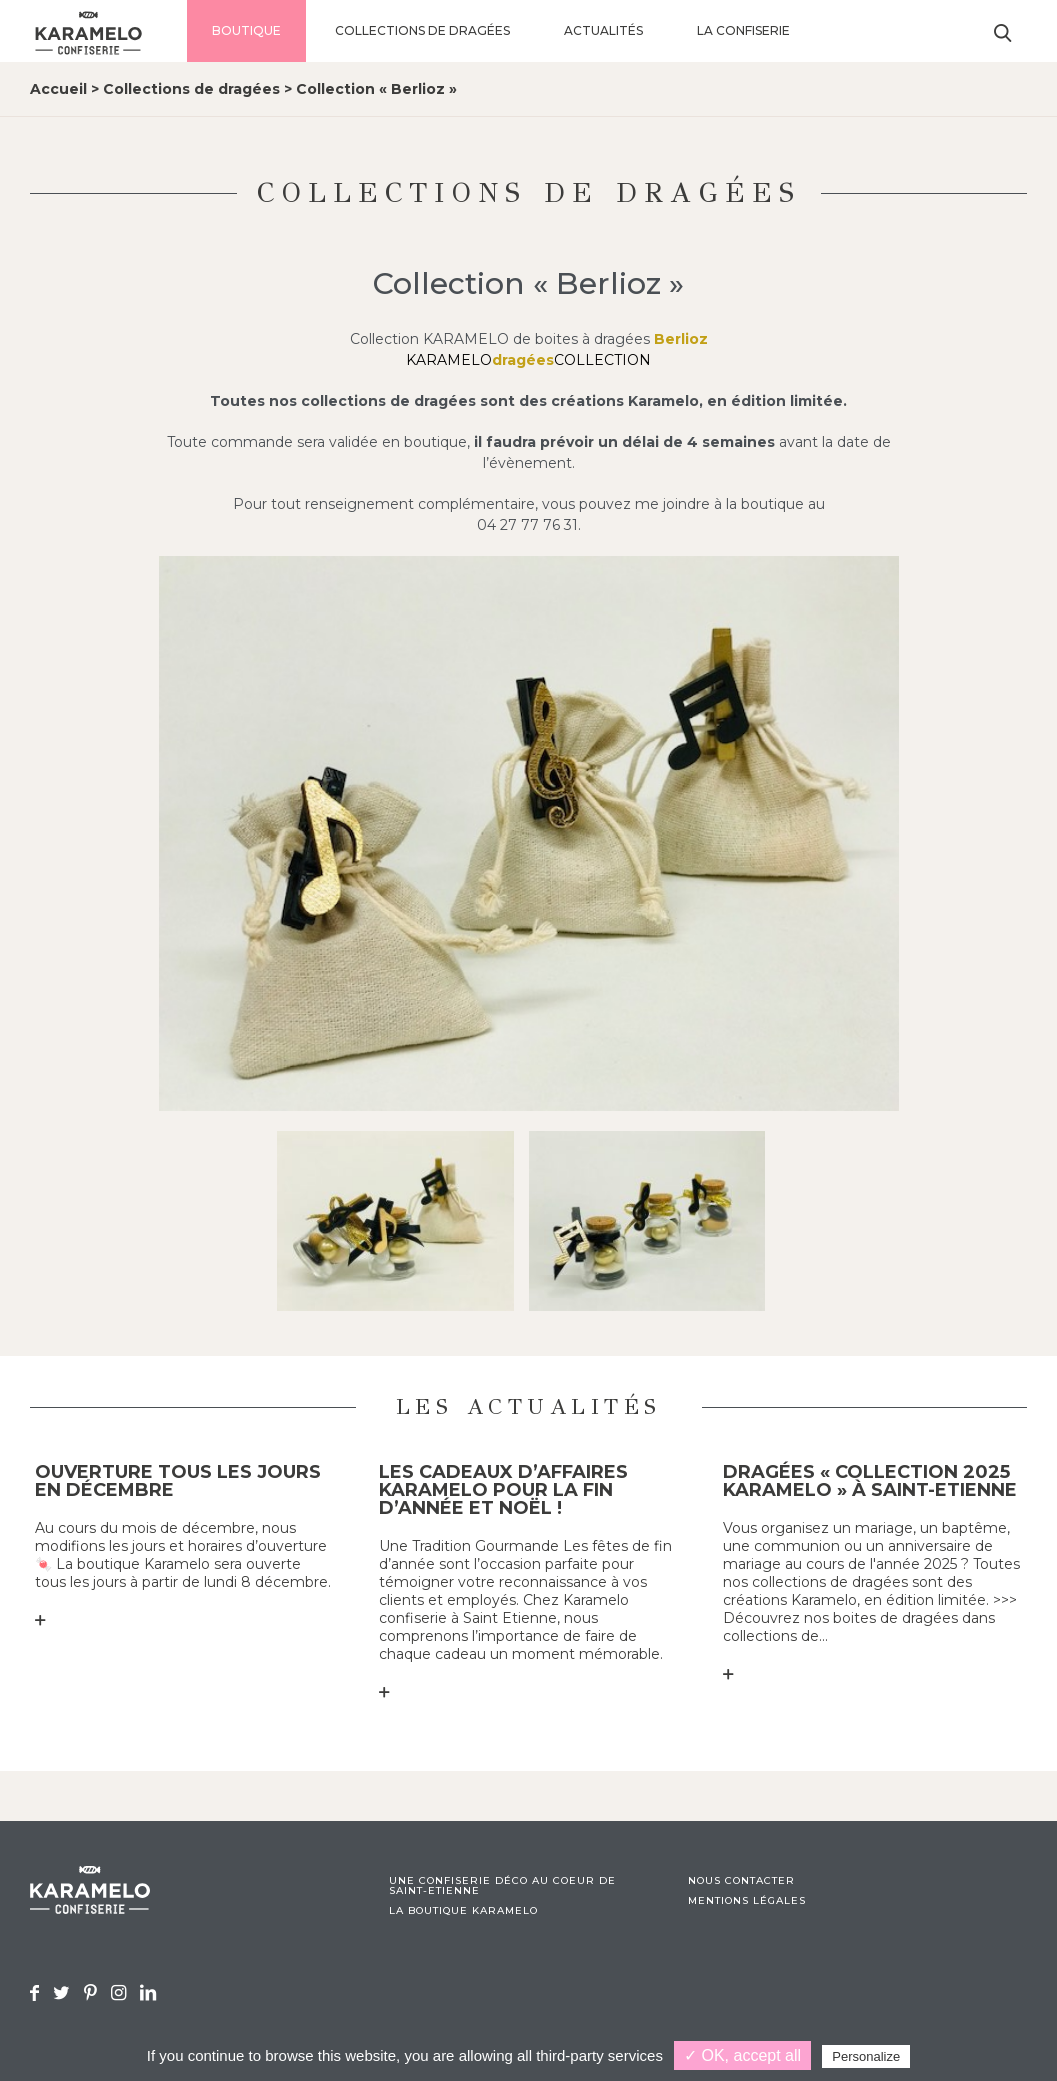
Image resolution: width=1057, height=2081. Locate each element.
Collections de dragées (422, 30)
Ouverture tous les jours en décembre (178, 1481)
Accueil (58, 89)
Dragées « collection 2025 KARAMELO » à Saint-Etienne (870, 1481)
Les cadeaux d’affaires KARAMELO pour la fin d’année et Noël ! (503, 1490)
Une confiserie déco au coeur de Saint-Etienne (502, 1886)
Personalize (866, 2056)
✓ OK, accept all (742, 2055)
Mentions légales (747, 1901)
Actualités (603, 30)
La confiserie (743, 30)
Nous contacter (741, 1881)
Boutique (246, 30)
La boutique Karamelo (463, 1911)
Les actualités (529, 1406)
